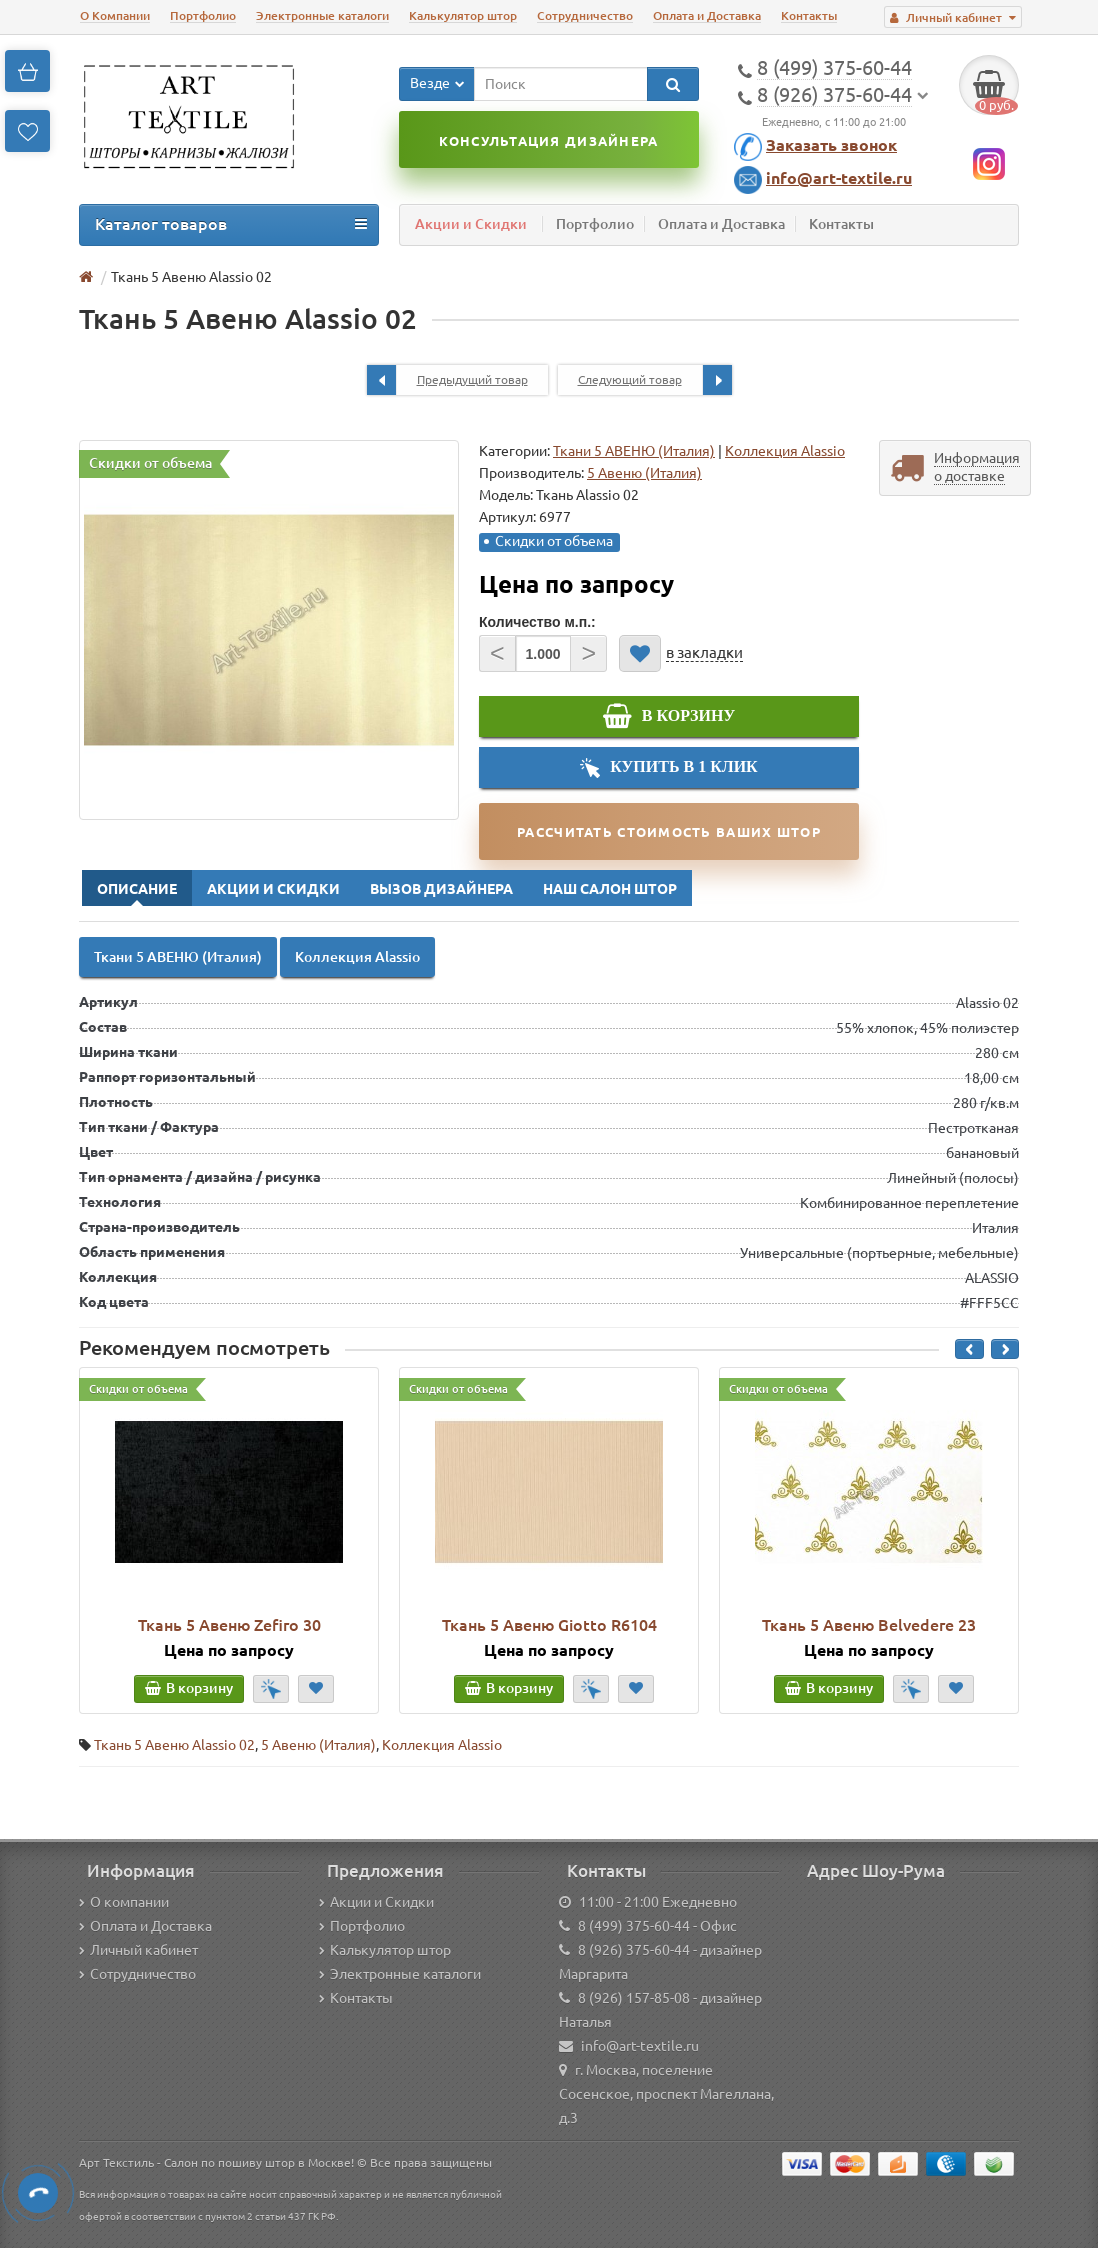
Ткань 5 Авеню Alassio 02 (174, 1745)
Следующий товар (655, 380)
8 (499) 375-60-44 (634, 1926)
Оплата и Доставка (707, 15)
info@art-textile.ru (839, 178)
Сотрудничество (585, 15)
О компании (124, 1902)
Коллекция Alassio (785, 451)
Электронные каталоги (322, 15)
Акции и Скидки (471, 224)
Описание (137, 889)
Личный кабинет (138, 1950)
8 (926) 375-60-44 (634, 1950)
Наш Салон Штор (610, 889)
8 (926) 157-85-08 (634, 1998)
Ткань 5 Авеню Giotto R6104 (549, 1625)
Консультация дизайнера (548, 141)
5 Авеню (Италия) (318, 1745)
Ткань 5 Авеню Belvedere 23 (869, 1625)
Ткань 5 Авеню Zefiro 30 (229, 1625)
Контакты (809, 15)
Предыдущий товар (447, 380)
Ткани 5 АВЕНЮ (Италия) (634, 451)
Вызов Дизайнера (441, 889)
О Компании (115, 15)
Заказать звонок (831, 145)
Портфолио (203, 15)
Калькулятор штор (463, 15)
